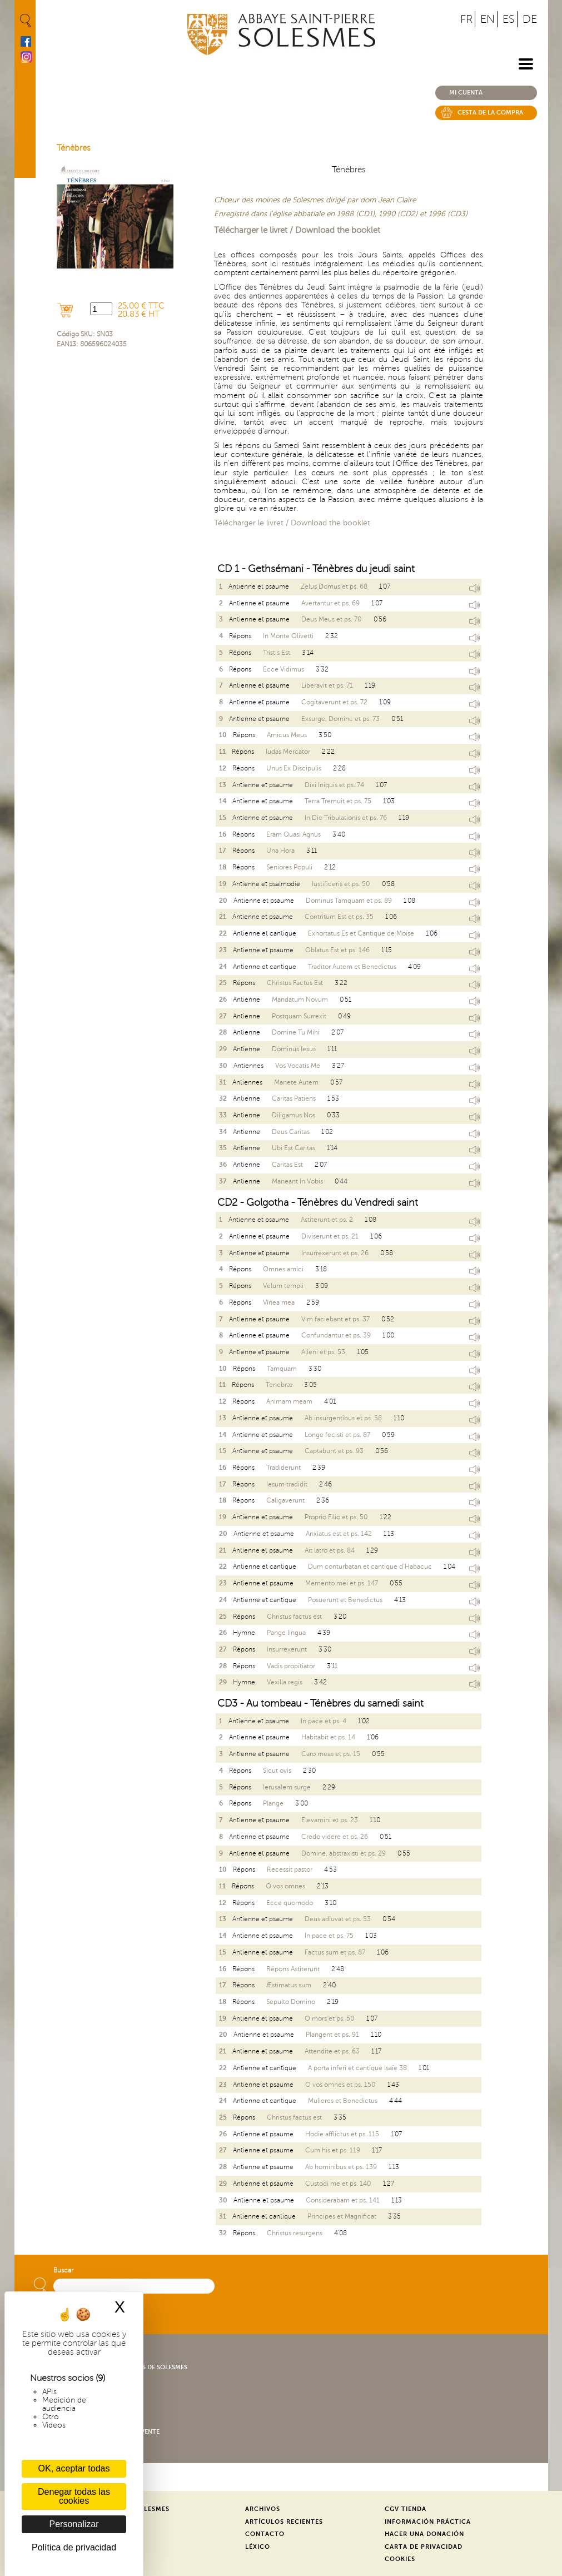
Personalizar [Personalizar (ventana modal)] (74, 2524)
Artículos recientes (284, 2522)
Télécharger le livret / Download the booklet (297, 230)
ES (509, 19)
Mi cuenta (466, 92)
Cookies (400, 2559)
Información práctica (428, 2522)
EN (487, 19)
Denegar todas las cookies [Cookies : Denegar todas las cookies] (74, 2496)
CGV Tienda (405, 2509)
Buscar (63, 2270)
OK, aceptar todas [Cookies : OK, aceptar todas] (74, 2468)
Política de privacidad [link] (74, 2547)
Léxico (257, 2547)
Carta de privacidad (423, 2547)
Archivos (262, 2509)
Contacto (265, 2534)
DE (530, 19)
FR (466, 19)
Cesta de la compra (490, 113)
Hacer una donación (424, 2534)
